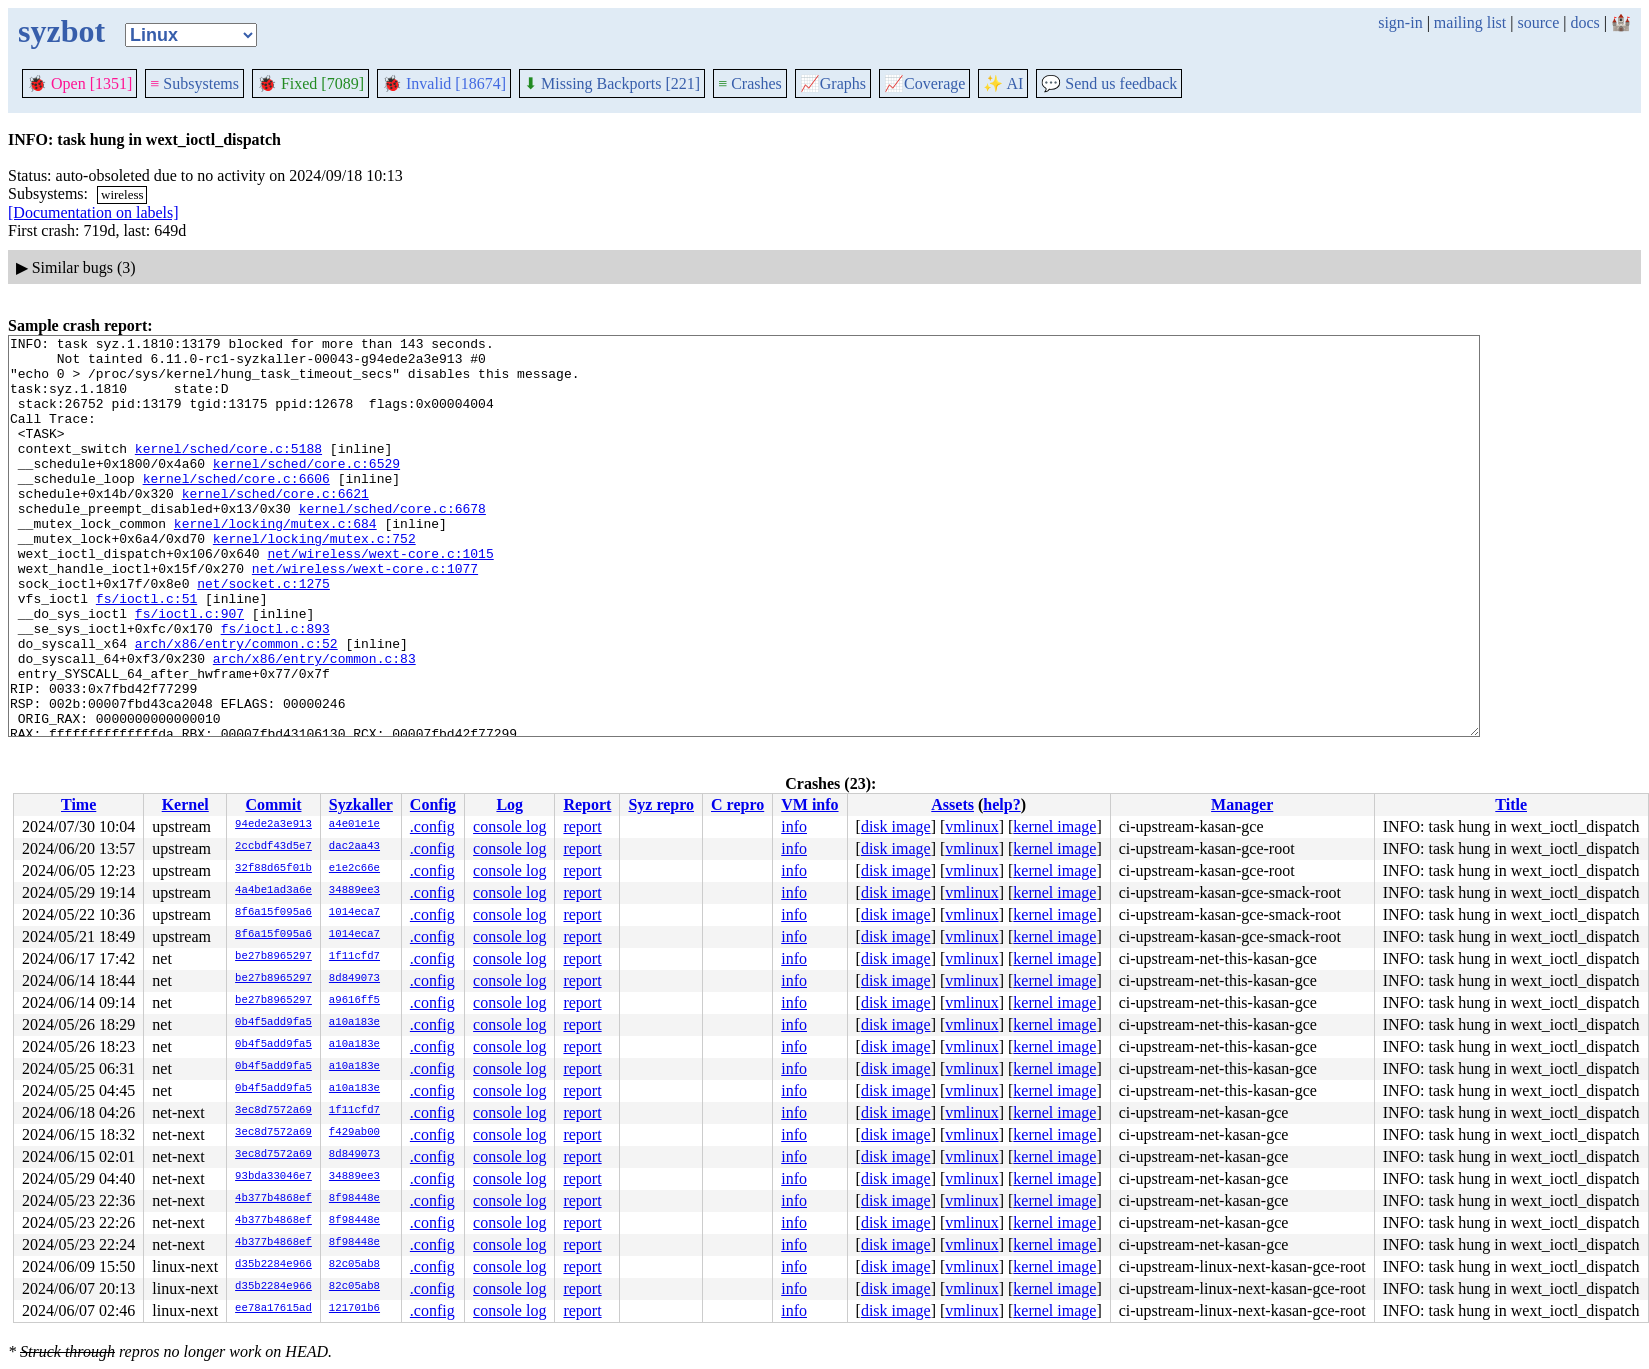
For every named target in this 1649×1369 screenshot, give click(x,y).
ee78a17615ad (273, 1309)
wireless (122, 194)
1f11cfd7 (354, 957)
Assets (952, 804)
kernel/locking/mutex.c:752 (314, 580)
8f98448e (354, 1199)
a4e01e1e (354, 825)
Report (587, 804)
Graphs (833, 83)
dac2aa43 (354, 847)
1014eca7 (354, 913)
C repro (737, 804)
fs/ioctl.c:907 (189, 670)
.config (432, 826)
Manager (1242, 804)
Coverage (924, 83)
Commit (273, 804)
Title (1511, 804)
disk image (896, 826)
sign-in (1400, 22)
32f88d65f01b (273, 869)
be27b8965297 (273, 957)
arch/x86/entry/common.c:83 (314, 724)
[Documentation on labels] (93, 212)
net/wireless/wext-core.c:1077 (365, 616)
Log (509, 804)
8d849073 (354, 979)
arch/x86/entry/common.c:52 (236, 706)
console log (509, 826)
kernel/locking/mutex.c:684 (275, 562)
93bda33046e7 (273, 1177)
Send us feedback (1109, 83)
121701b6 (354, 1309)
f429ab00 (354, 1133)
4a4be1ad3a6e (273, 891)
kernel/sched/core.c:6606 (236, 508)
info (794, 826)
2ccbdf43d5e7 (273, 847)
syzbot (61, 31)
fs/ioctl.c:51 (146, 652)
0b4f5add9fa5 (273, 1023)
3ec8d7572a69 (273, 1111)
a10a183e (354, 1023)
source (1539, 22)
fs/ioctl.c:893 (275, 688)
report (582, 826)
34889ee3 (354, 891)
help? (1001, 804)
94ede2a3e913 (273, 825)
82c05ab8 (354, 1265)
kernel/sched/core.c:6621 (275, 526)
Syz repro (661, 804)
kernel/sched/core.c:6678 (392, 544)
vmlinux (971, 826)
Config (433, 804)
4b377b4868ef (273, 1199)
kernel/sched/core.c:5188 (228, 472)
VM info (809, 804)
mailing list (1470, 22)
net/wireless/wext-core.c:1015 (380, 598)
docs (1584, 22)
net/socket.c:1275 (263, 634)
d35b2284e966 (273, 1265)
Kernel (185, 804)
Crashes (750, 83)
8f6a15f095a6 (273, 913)
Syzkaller (361, 804)
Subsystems (194, 83)
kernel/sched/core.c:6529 (306, 490)
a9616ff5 (354, 1001)
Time (78, 804)
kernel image (1054, 826)
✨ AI (1003, 83)
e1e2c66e (354, 869)
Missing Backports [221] (612, 83)
